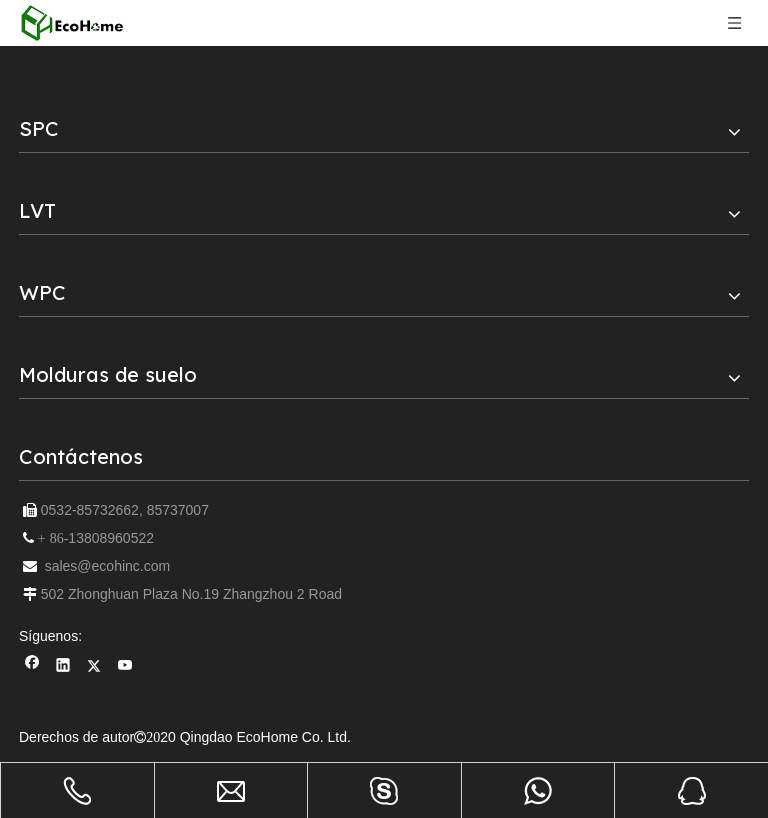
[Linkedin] (63, 667)
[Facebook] (32, 667)
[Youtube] (125, 667)
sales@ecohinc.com (108, 566)
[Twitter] (94, 667)
